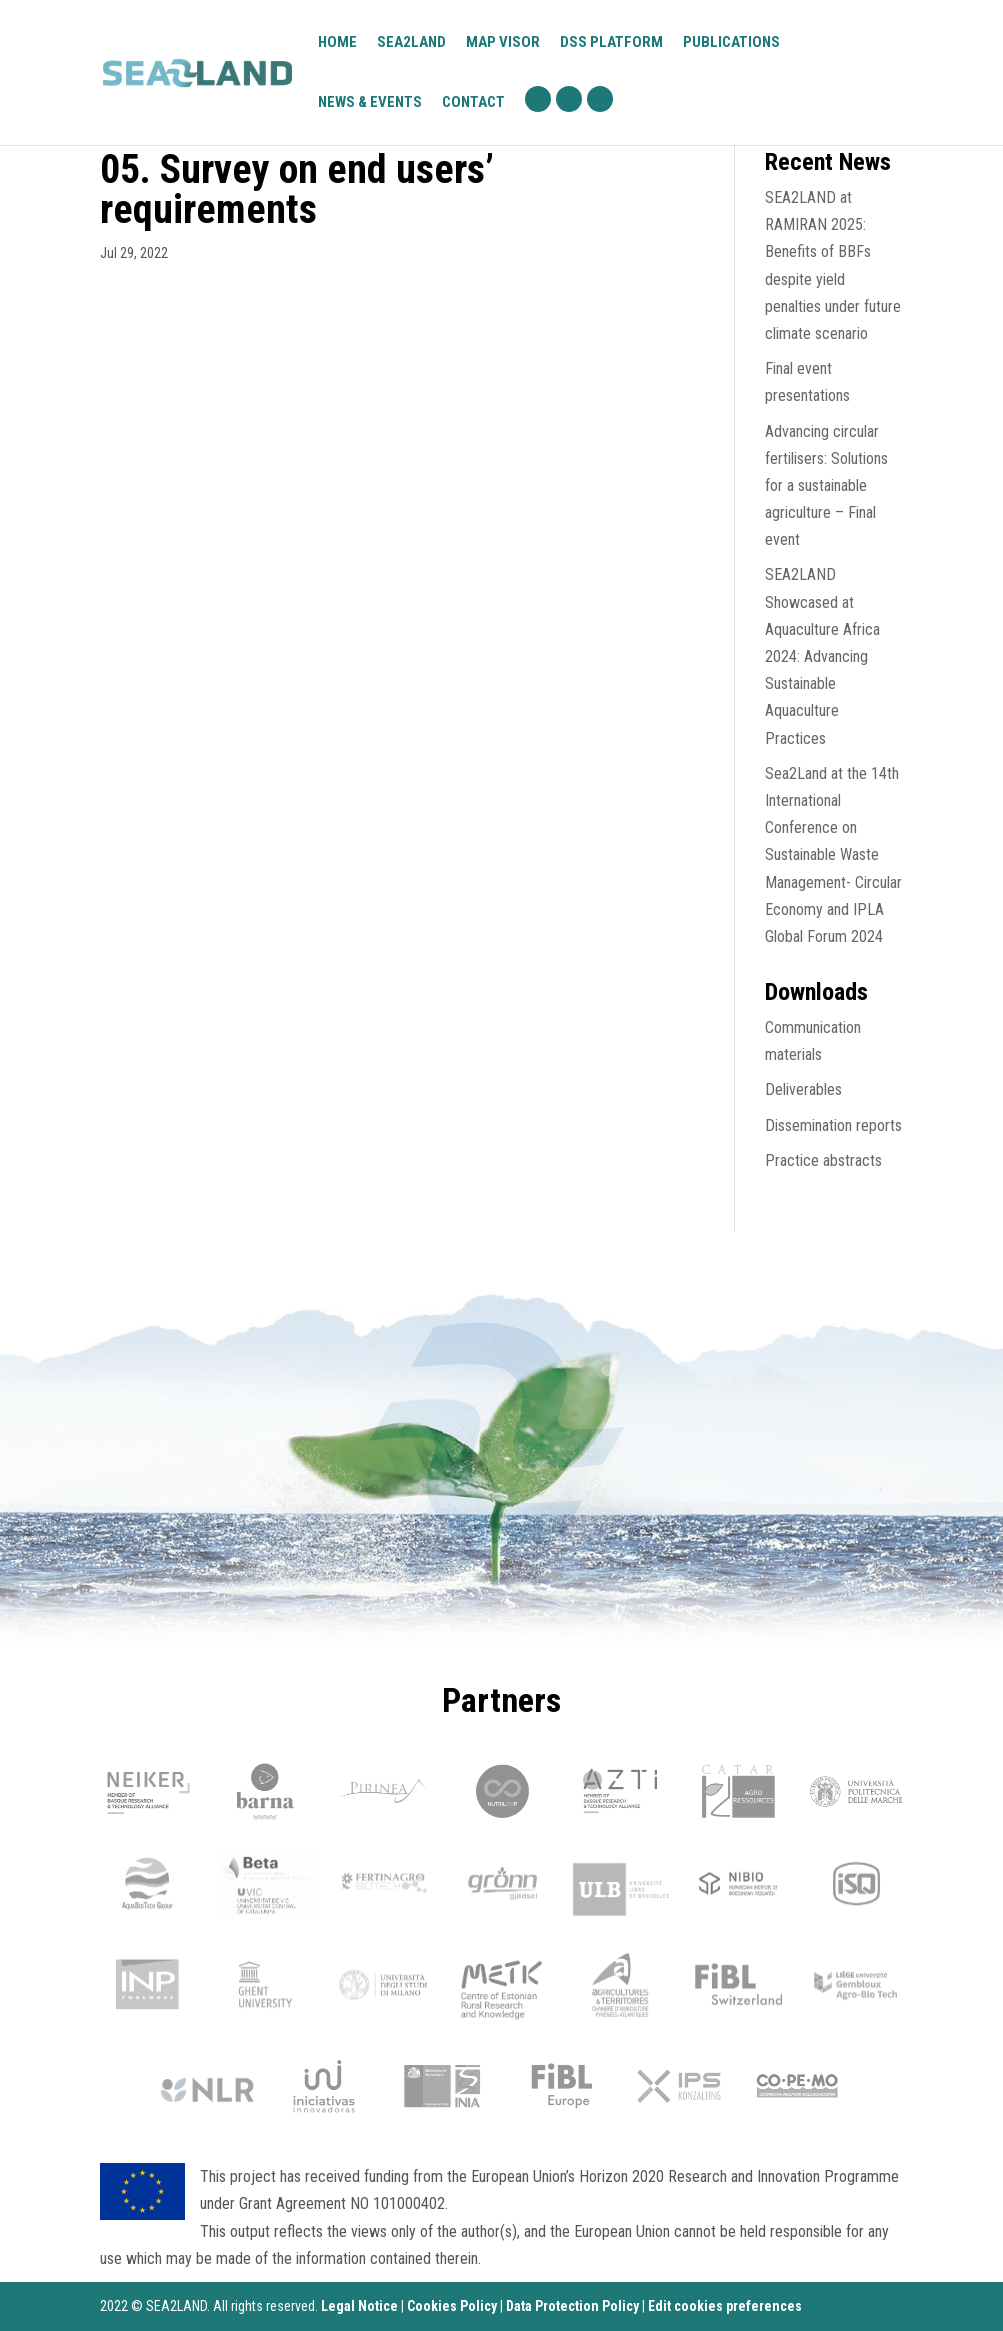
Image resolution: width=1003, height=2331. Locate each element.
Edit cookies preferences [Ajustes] (725, 2306)
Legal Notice (359, 2306)
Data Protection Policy (572, 2306)
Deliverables (803, 1089)
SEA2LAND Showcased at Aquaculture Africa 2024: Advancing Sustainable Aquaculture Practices (822, 656)
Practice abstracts (823, 1160)
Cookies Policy (452, 2306)
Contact (473, 103)
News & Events (370, 102)
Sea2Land (411, 42)
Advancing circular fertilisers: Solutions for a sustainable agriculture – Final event (826, 486)
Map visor (503, 43)
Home (337, 43)
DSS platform (611, 43)
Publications (731, 42)
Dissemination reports (833, 1125)
